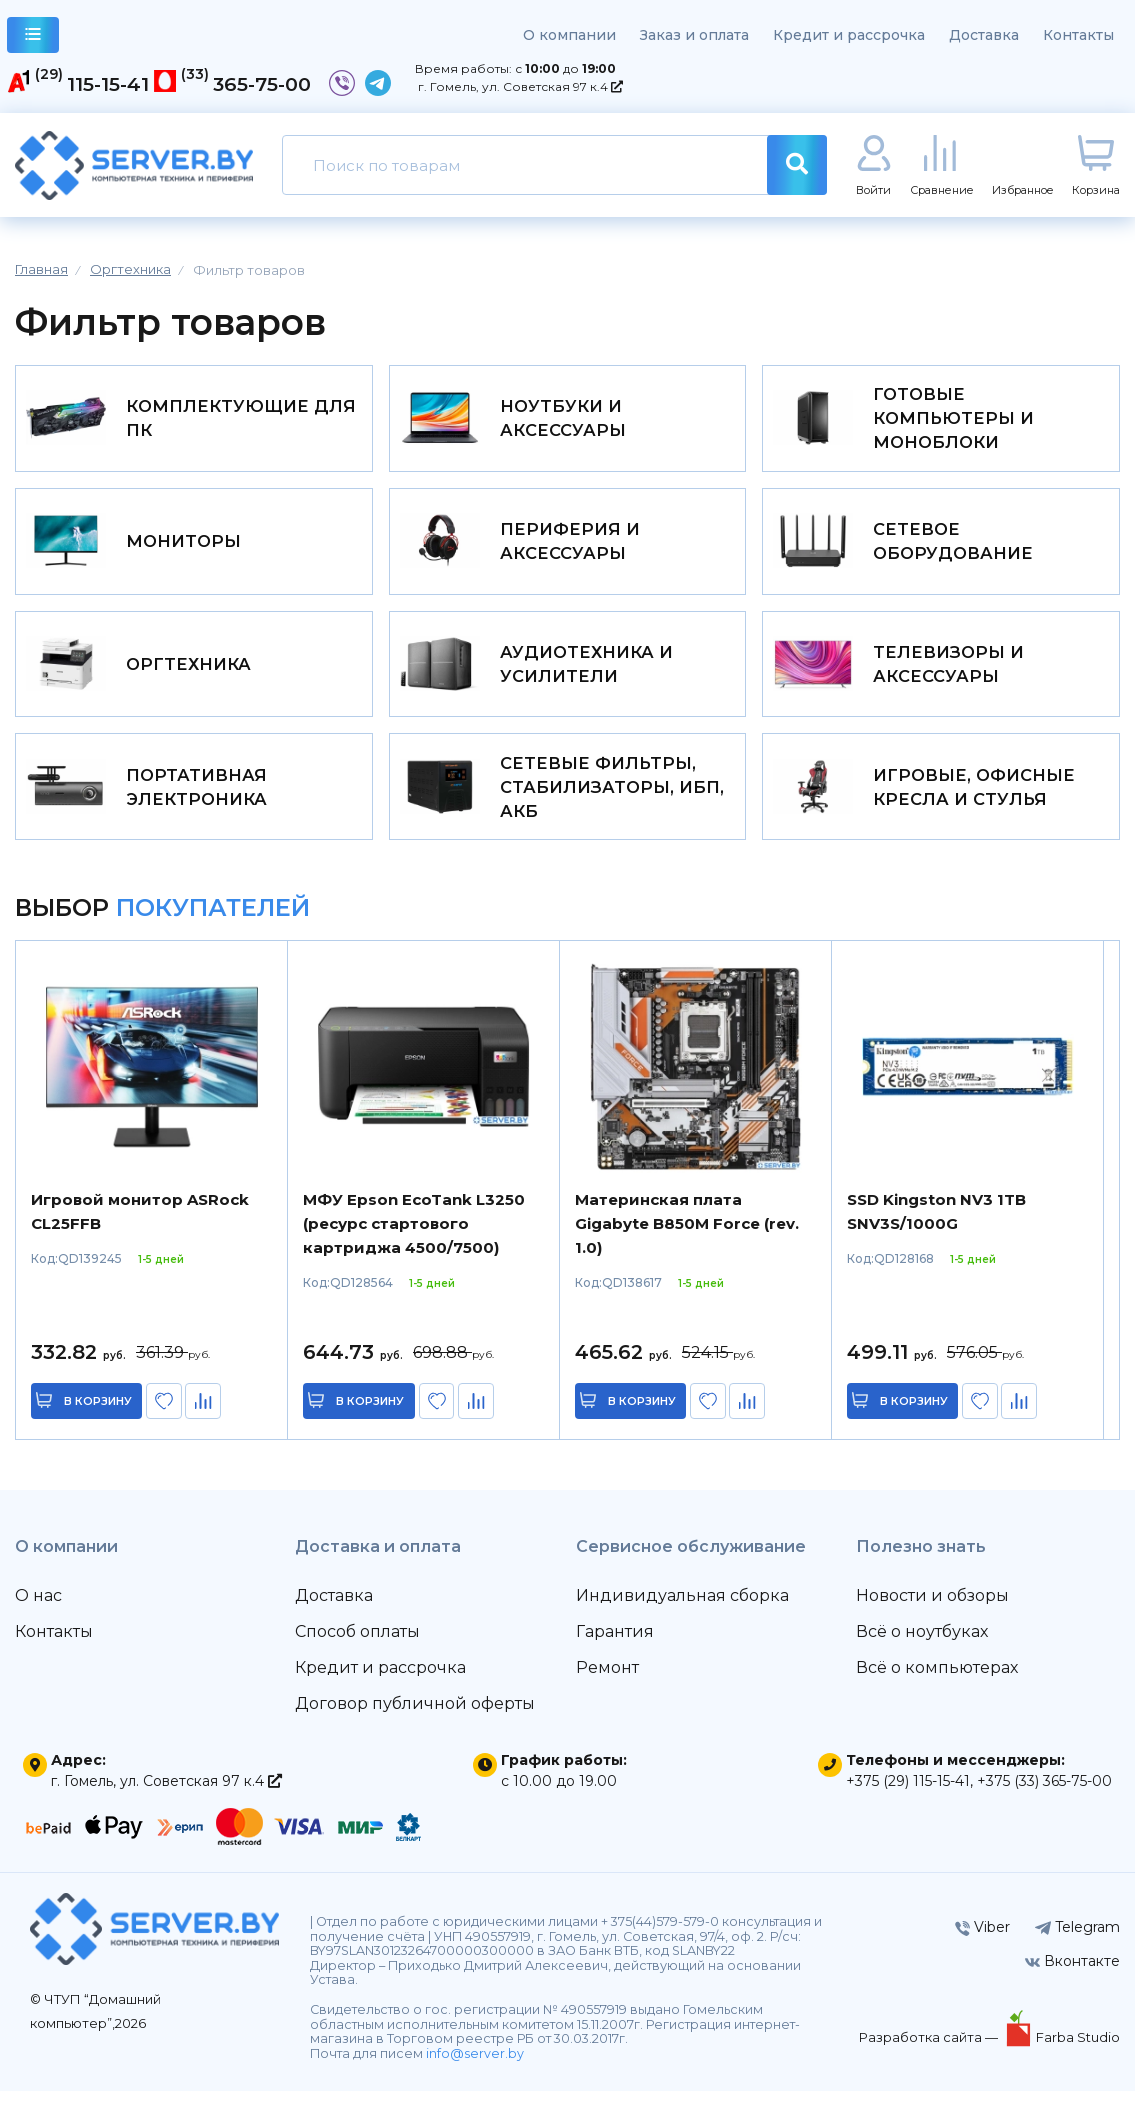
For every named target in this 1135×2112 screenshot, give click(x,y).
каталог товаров (33, 37)
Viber (982, 1948)
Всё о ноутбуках (922, 1652)
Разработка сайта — (930, 2058)
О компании (569, 35)
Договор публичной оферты (415, 1724)
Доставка (984, 35)
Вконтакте (1072, 1982)
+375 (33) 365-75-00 (1044, 1802)
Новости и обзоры (932, 1616)
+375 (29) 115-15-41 (908, 1802)
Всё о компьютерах (937, 1688)
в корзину (100, 1422)
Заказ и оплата (694, 35)
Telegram (1077, 1948)
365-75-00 (262, 84)
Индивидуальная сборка (682, 1616)
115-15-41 (108, 84)
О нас (38, 1616)
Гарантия (615, 1652)
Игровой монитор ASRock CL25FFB (140, 1232)
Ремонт (607, 1688)
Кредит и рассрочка (849, 35)
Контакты (1078, 35)
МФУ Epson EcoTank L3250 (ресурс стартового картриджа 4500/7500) (414, 1244)
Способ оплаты (357, 1652)
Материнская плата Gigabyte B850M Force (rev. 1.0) (687, 1244)
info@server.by (475, 2074)
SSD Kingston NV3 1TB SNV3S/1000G (936, 1232)
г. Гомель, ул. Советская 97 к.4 (520, 86)
